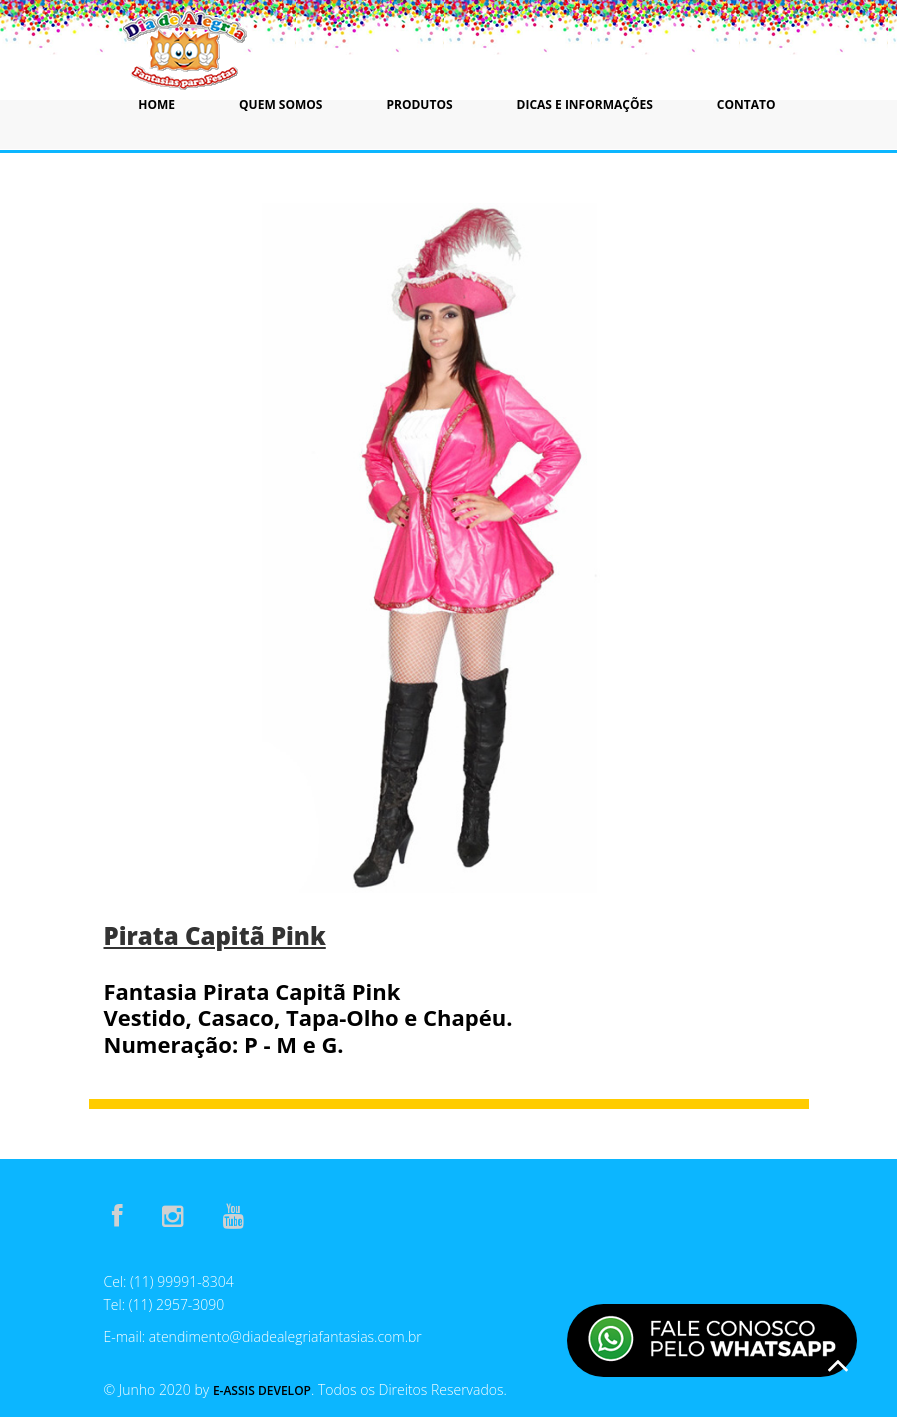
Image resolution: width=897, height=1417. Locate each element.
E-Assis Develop (262, 1390)
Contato (746, 104)
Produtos (419, 104)
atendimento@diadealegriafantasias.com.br (285, 1336)
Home (156, 104)
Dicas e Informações (585, 104)
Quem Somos (280, 104)
